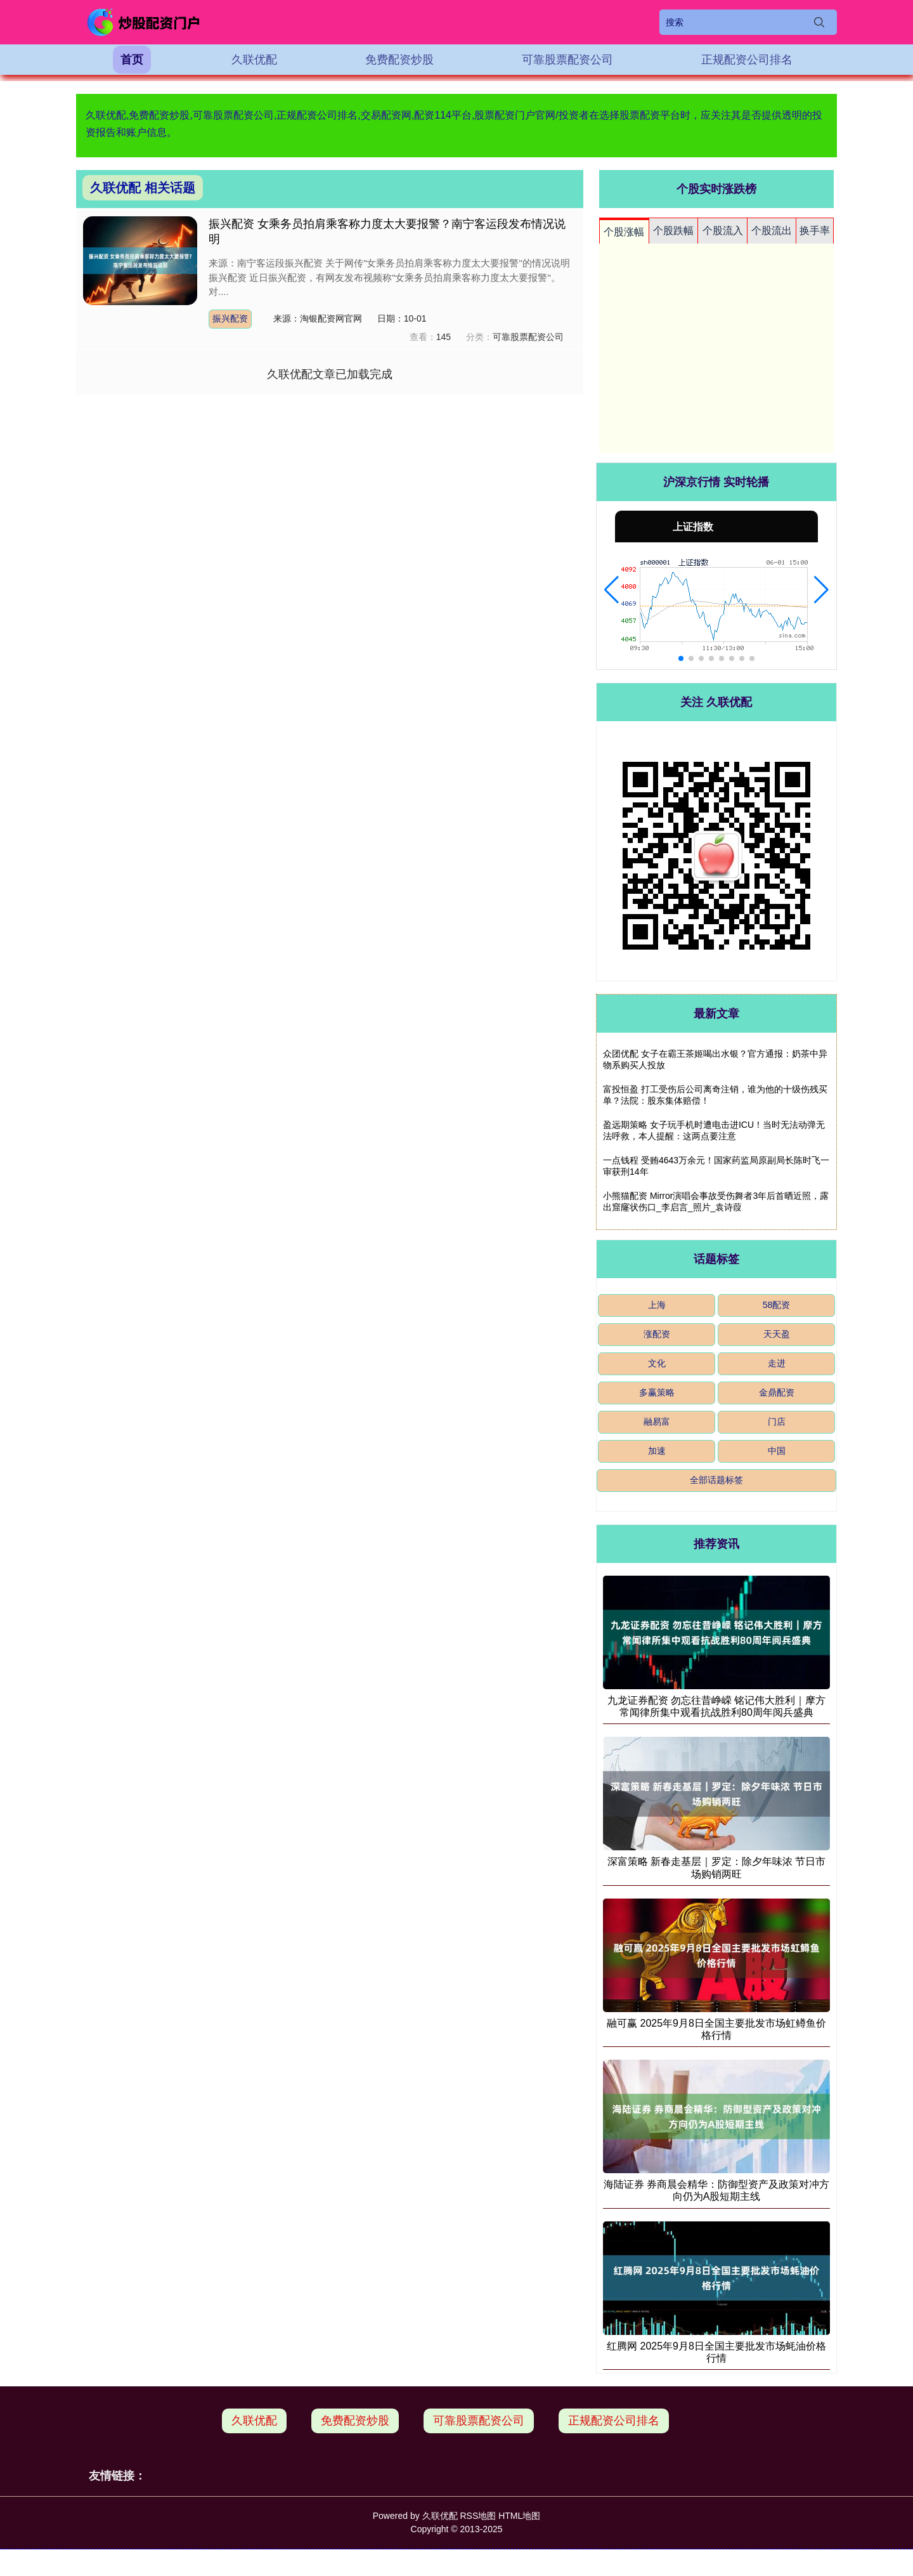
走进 (777, 1363)
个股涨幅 (624, 231)
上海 (657, 1305)
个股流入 (723, 230)
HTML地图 (519, 2516)
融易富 (657, 1421)
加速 (657, 1451)
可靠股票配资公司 (567, 59)
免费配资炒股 (399, 59)
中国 (777, 1451)
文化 (657, 1363)
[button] (611, 590)
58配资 (777, 1305)
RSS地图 (478, 2516)
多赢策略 (657, 1392)
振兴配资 (230, 318)
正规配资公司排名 (747, 59)
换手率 (815, 230)
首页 (131, 59)
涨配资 (657, 1334)
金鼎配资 (776, 1392)
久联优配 (254, 59)
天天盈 (776, 1334)
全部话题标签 (716, 1480)
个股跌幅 (673, 230)
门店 (777, 1421)
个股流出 (771, 230)
